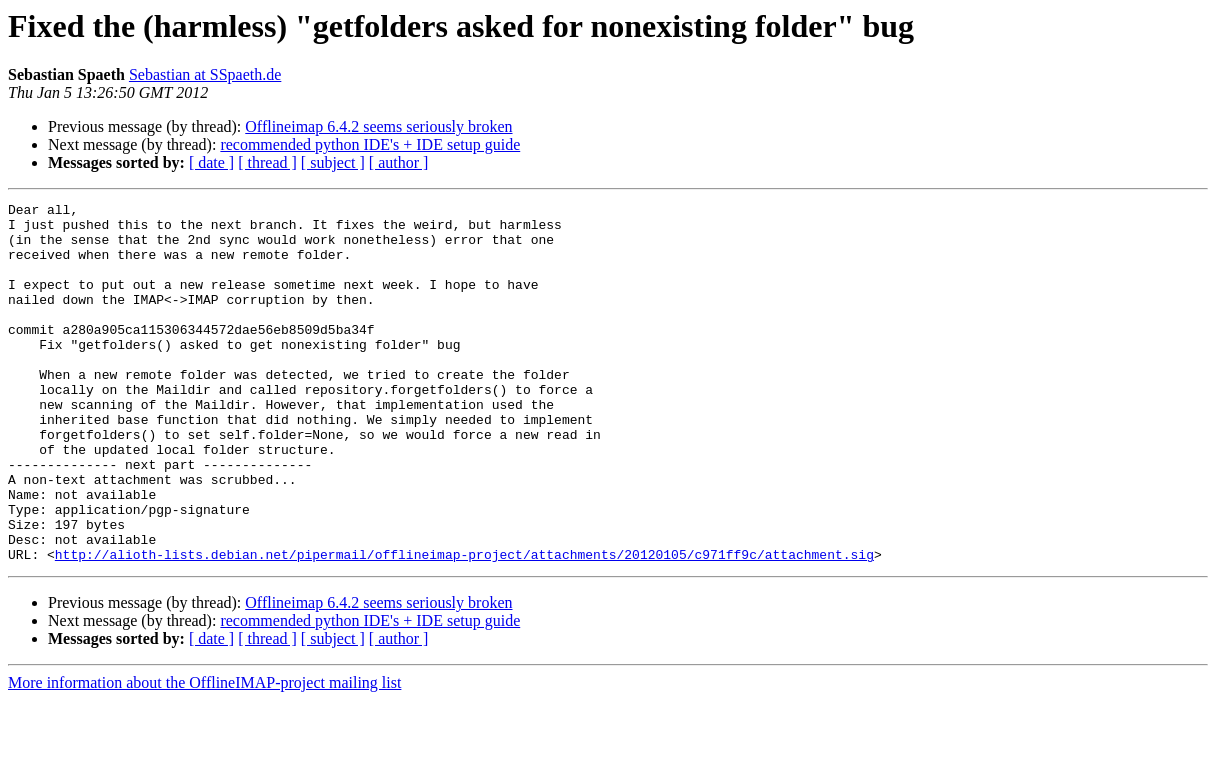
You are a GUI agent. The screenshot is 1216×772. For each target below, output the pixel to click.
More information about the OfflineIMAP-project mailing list (204, 754)
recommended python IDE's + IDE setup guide (370, 144)
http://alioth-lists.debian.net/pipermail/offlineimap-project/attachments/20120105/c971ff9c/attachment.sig (464, 626)
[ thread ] (267, 162)
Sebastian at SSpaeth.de (205, 74)
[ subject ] (333, 162)
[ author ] (399, 162)
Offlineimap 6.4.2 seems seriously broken (378, 126)
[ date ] (211, 162)
